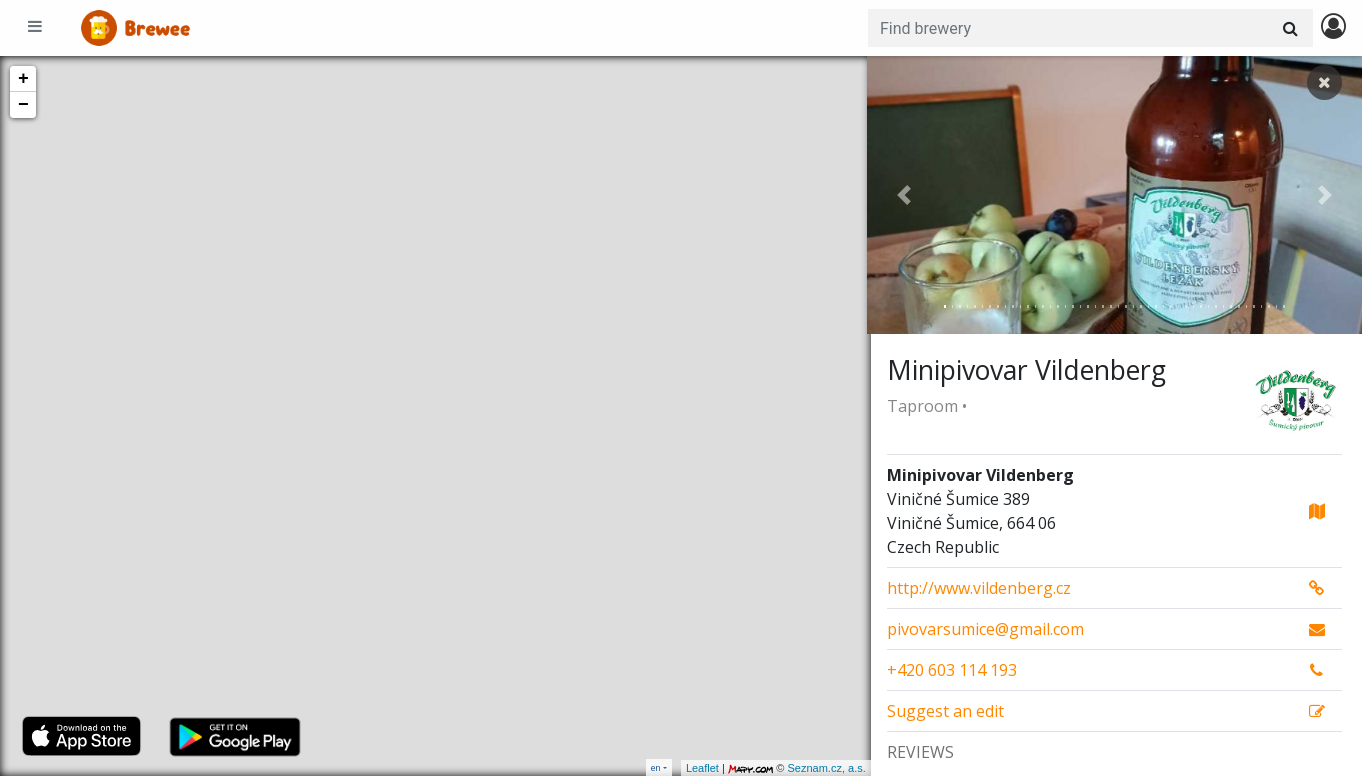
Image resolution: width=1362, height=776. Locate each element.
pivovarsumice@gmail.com (985, 629)
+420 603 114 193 (952, 670)
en (656, 767)
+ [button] (23, 79)
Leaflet (698, 768)
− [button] (23, 105)
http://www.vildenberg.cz (979, 588)
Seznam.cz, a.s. (823, 768)
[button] (904, 195)
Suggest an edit (945, 711)
